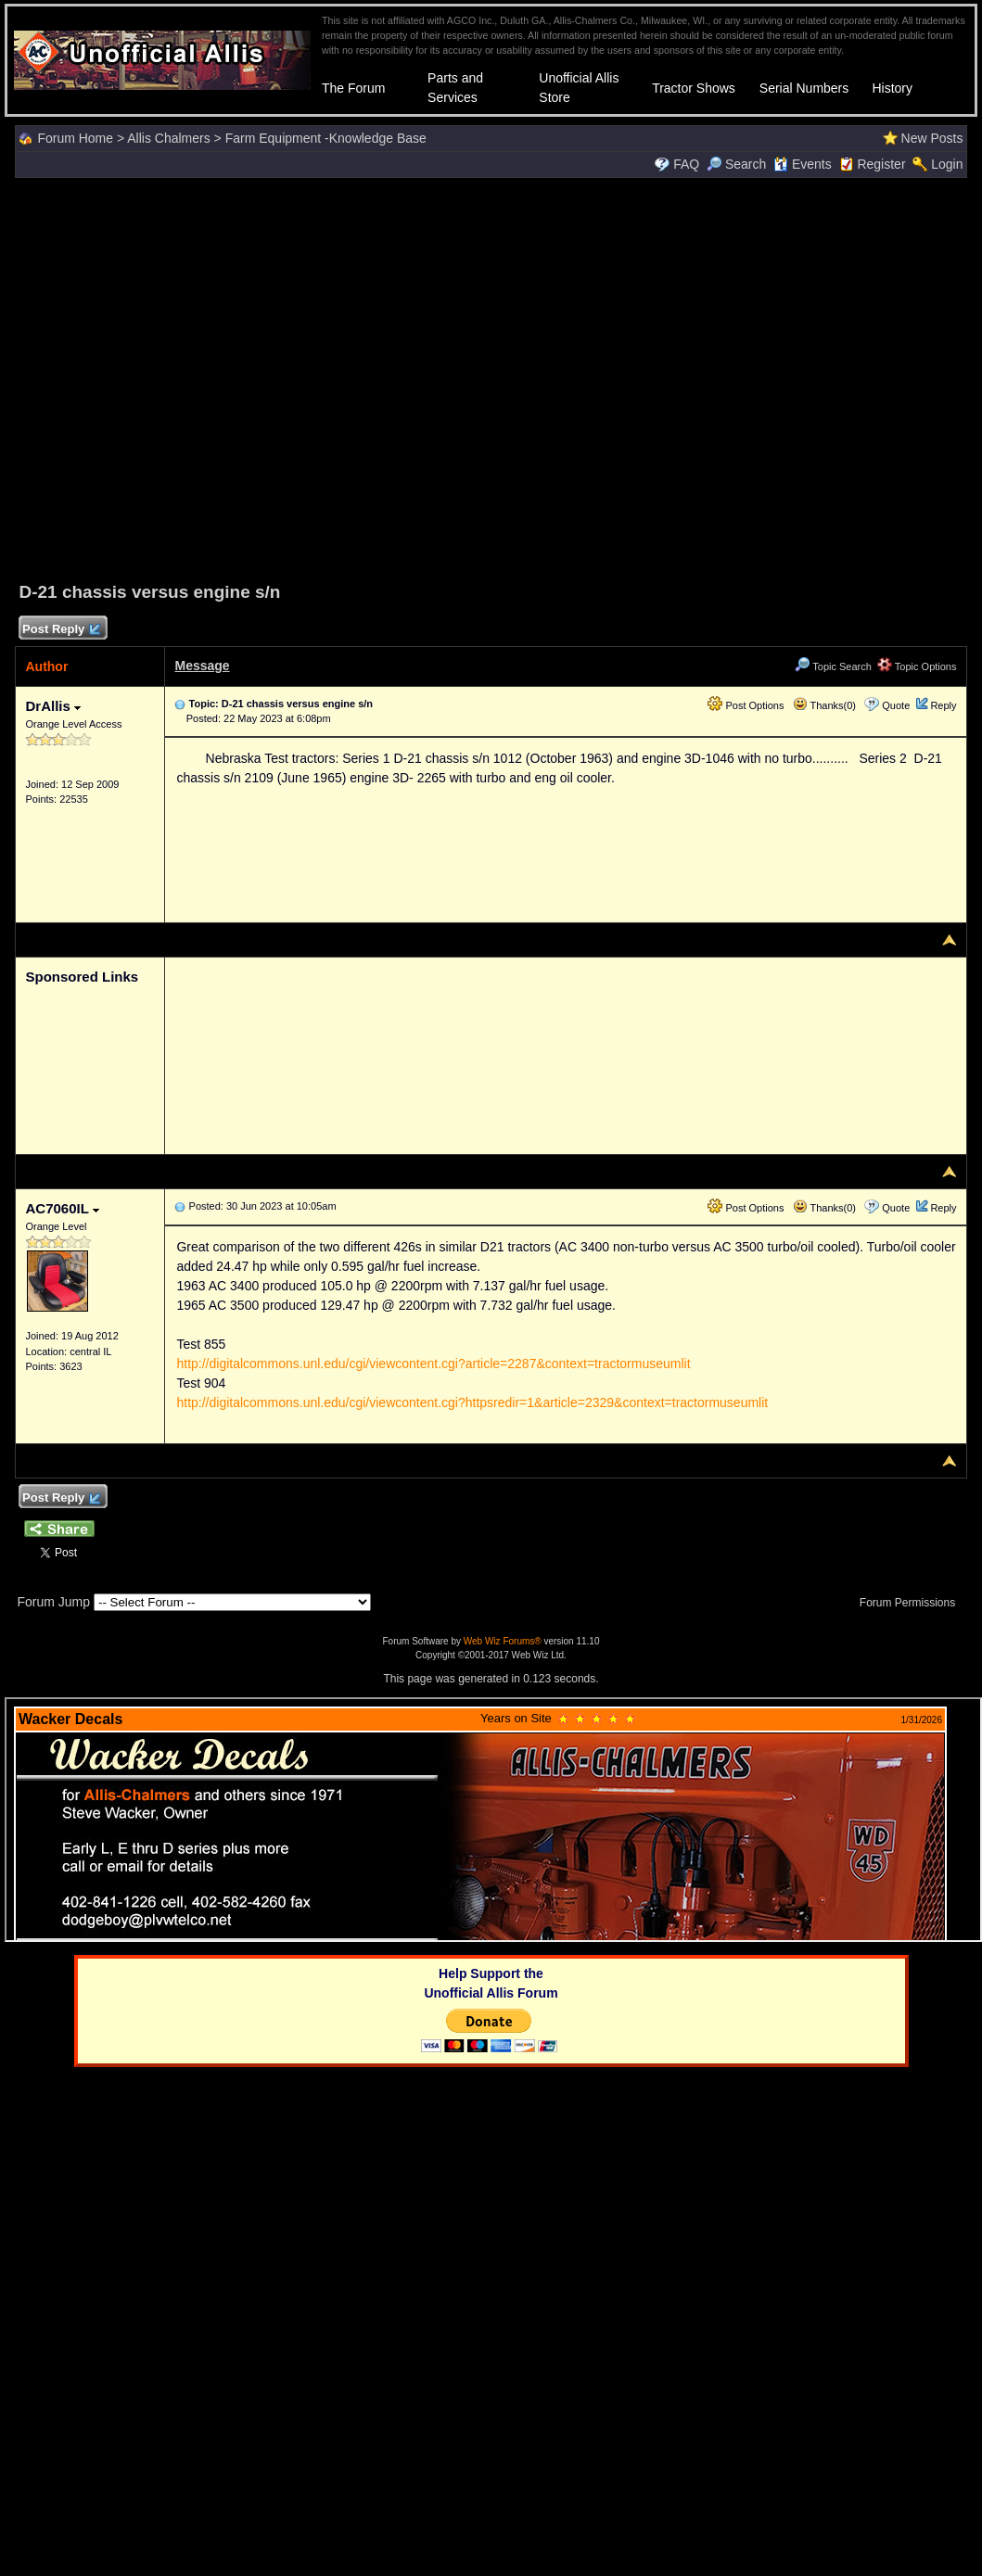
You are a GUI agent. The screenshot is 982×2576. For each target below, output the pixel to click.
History (892, 88)
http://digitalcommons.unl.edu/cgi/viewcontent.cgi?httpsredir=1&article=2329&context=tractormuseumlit (472, 1402)
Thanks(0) (824, 705)
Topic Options (917, 666)
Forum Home (75, 138)
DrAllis (53, 706)
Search (736, 164)
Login (947, 164)
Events (802, 164)
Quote (896, 705)
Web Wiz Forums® (503, 1641)
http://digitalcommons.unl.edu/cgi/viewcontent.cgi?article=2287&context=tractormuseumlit (433, 1363)
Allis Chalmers (168, 138)
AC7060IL (61, 1208)
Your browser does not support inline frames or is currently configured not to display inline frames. (493, 1819)
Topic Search (833, 666)
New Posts (932, 138)
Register (881, 164)
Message (201, 665)
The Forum (353, 88)
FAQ (686, 164)
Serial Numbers (803, 88)
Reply (943, 705)
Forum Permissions (912, 1602)
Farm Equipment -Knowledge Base (326, 138)
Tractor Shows (693, 88)
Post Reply (60, 630)
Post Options (746, 705)
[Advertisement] (486, 377)
